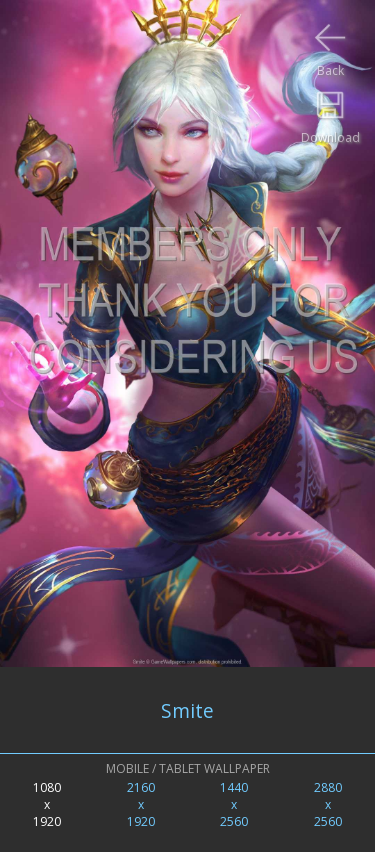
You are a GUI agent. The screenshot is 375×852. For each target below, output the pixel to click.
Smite (187, 710)
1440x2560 (234, 804)
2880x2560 (328, 804)
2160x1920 (141, 804)
